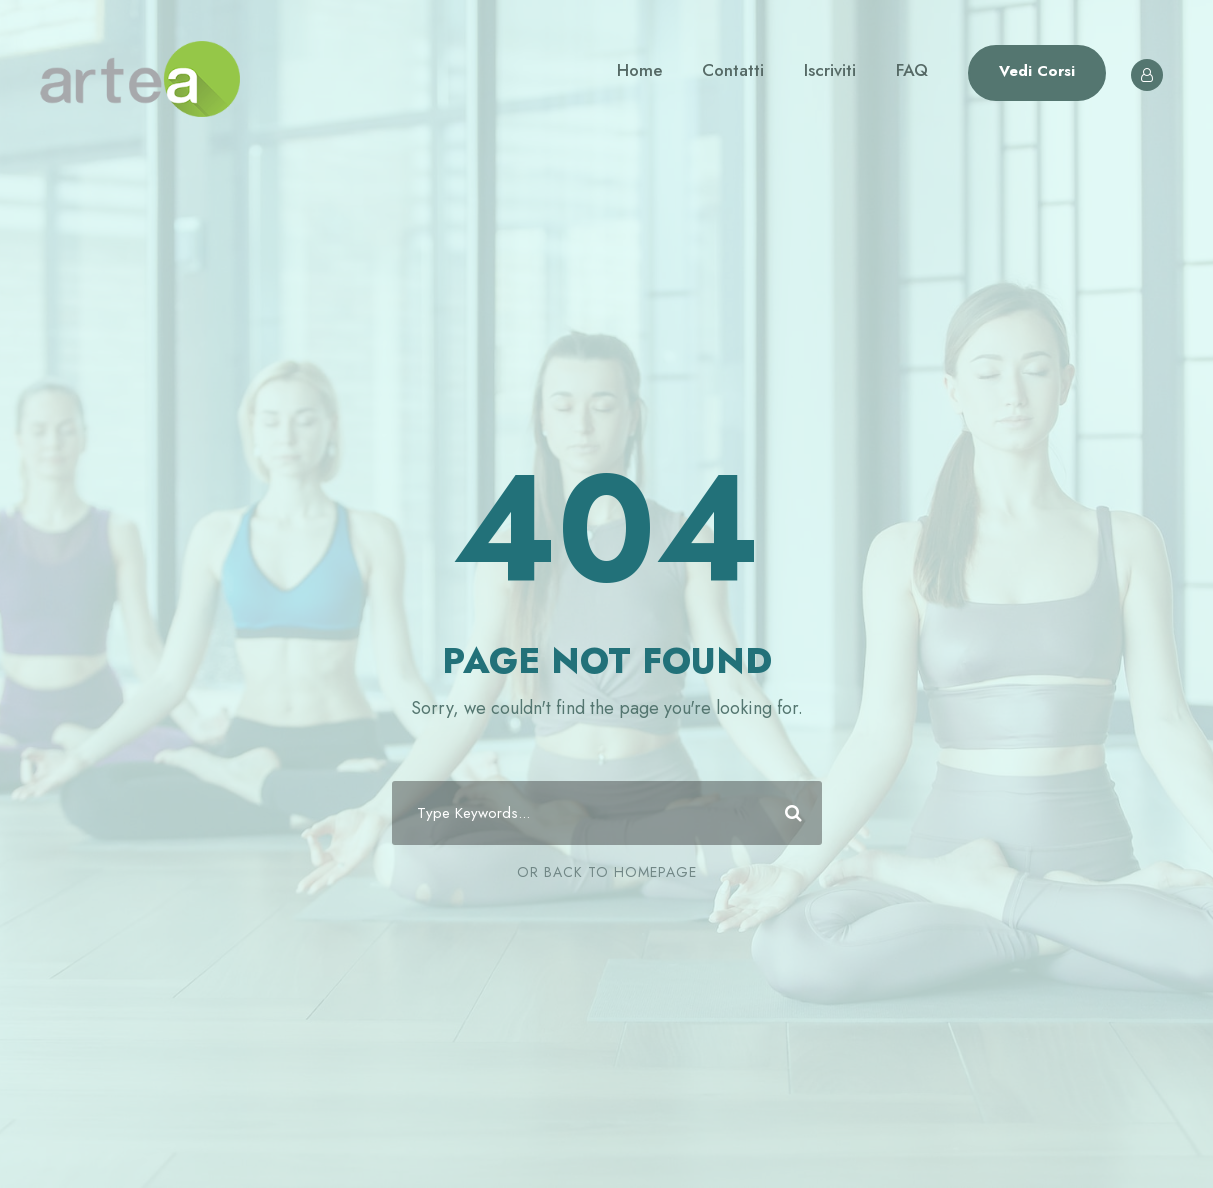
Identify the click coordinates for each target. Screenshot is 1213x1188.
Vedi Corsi (1037, 71)
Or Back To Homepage (607, 872)
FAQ (912, 70)
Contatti (733, 70)
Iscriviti (830, 70)
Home (639, 70)
